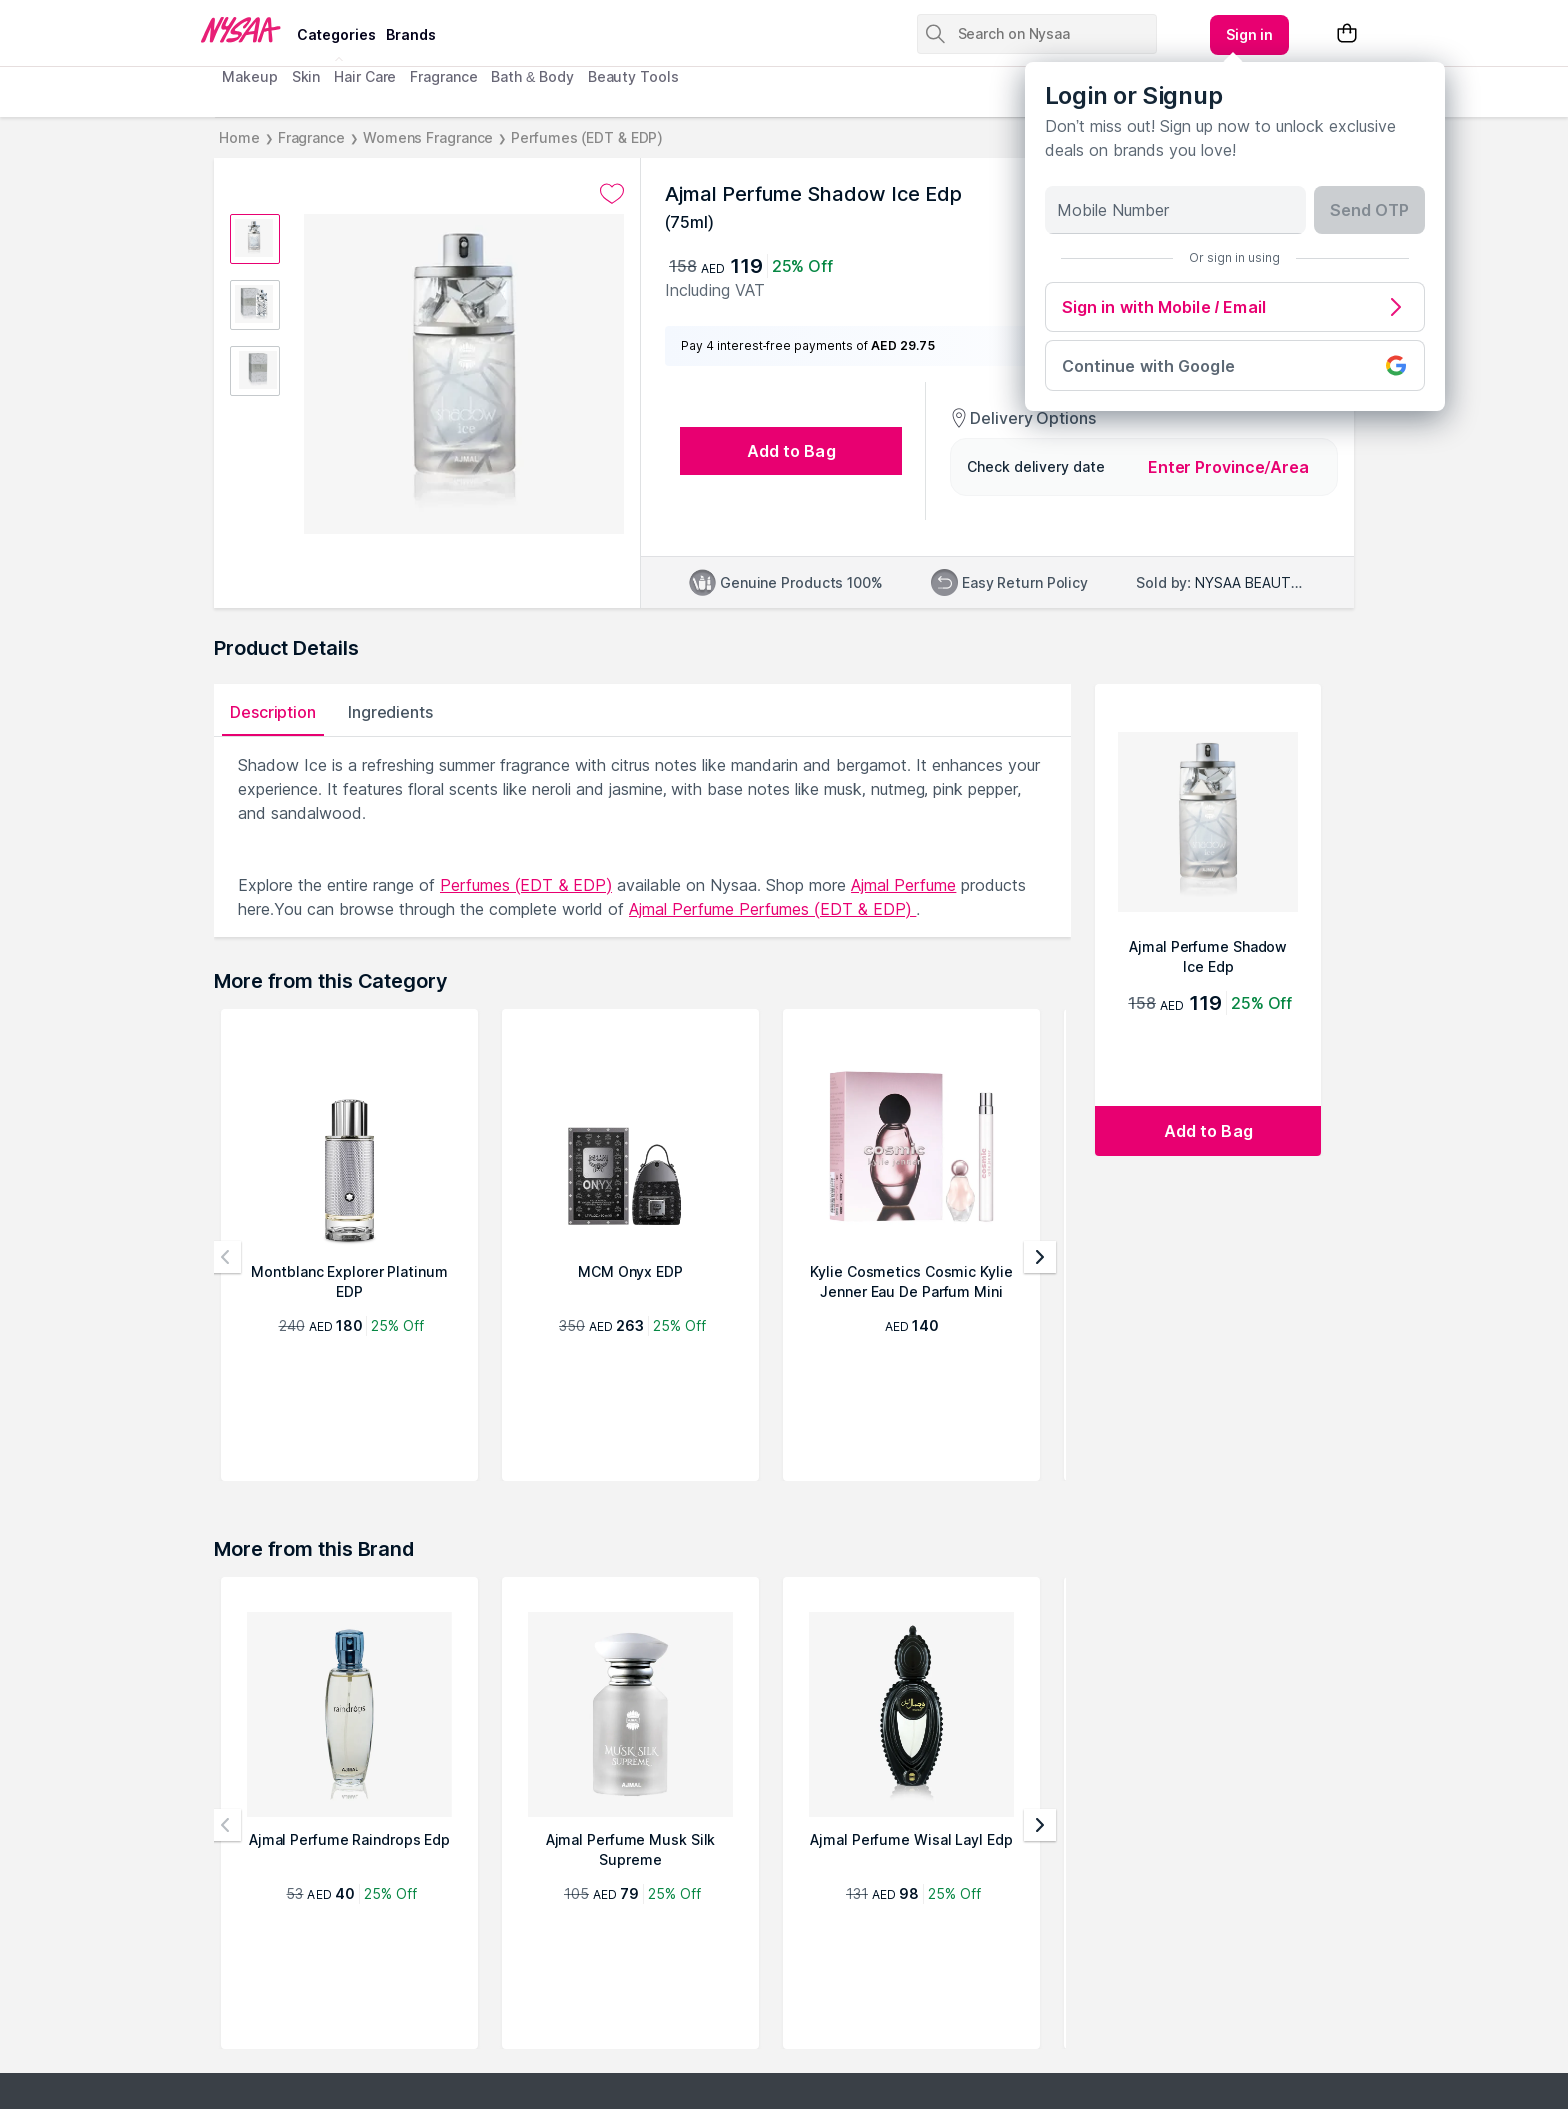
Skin (306, 76)
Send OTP (1369, 210)
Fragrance (443, 76)
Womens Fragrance (428, 137)
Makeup (249, 76)
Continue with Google (1235, 365)
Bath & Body (532, 76)
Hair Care (365, 76)
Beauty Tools (633, 76)
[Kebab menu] (1250, 35)
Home (239, 137)
